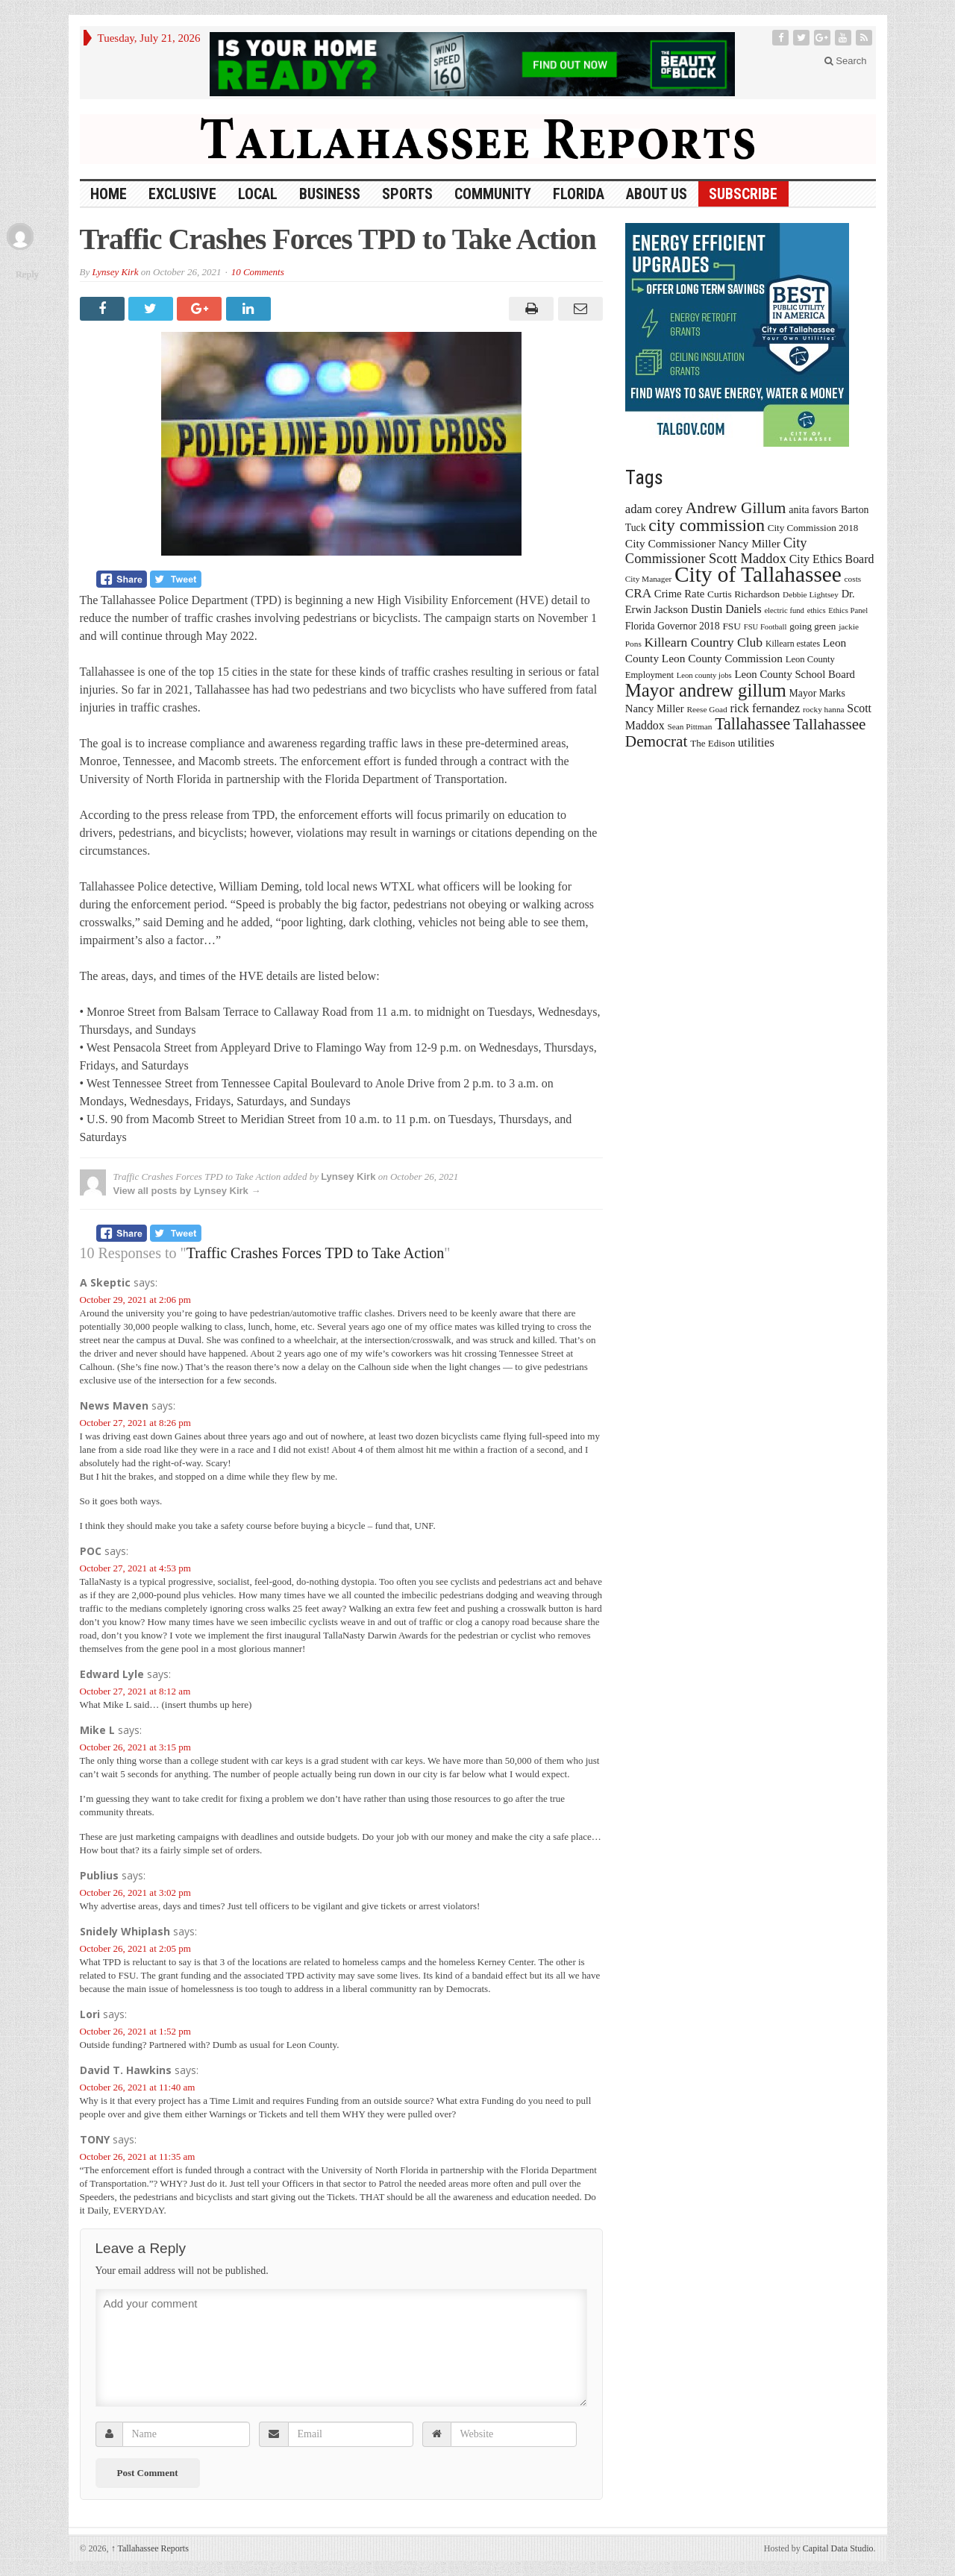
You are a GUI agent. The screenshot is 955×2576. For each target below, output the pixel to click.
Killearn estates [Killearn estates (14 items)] (792, 643)
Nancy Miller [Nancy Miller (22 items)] (654, 708)
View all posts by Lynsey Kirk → (187, 1190)
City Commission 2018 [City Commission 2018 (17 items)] (813, 527)
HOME (108, 194)
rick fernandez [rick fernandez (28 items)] (765, 708)
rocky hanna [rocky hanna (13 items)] (824, 709)
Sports (407, 194)
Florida (578, 194)
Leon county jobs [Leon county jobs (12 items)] (704, 675)
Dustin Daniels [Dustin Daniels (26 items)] (726, 609)
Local (258, 194)
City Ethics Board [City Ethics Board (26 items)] (831, 559)
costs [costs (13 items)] (853, 578)
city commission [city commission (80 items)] (706, 525)
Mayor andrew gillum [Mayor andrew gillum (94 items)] (705, 690)
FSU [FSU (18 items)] (731, 626)
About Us (656, 194)
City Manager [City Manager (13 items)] (648, 578)
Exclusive (182, 194)
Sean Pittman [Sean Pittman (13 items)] (689, 726)
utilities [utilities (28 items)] (756, 742)
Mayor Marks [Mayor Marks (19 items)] (817, 693)
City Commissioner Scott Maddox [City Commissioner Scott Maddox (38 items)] (716, 550)
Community (492, 194)
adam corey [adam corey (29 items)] (654, 509)
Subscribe (743, 194)
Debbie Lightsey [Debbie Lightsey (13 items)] (811, 594)
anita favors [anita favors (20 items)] (813, 509)
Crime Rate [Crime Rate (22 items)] (679, 594)
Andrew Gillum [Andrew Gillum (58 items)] (736, 508)
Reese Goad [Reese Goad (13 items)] (706, 709)
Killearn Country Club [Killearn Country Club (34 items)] (704, 642)
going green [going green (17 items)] (812, 626)
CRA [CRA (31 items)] (638, 593)
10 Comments (257, 271)
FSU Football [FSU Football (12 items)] (765, 627)
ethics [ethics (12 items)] (816, 610)
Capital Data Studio (838, 2548)
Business (329, 194)
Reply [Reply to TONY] (27, 274)
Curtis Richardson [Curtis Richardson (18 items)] (743, 594)
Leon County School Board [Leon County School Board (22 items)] (794, 674)
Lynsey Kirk (115, 271)
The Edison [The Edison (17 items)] (712, 743)
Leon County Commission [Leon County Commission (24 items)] (722, 658)
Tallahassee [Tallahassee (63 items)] (752, 723)
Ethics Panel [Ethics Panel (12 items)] (848, 610)
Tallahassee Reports (150, 2548)
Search (845, 60)
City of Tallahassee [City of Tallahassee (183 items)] (758, 574)
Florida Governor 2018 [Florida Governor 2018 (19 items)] (672, 626)
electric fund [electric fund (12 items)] (784, 610)
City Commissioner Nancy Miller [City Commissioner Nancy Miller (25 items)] (702, 543)
